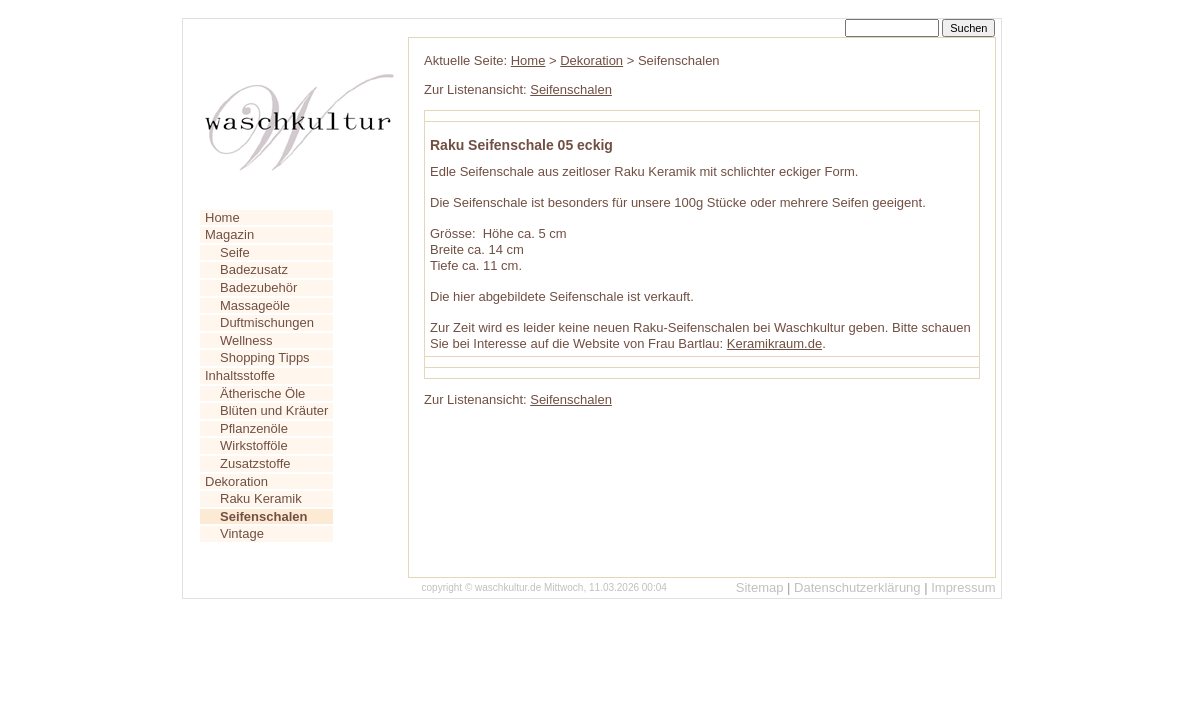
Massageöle (255, 305)
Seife (235, 252)
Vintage (242, 533)
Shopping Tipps (265, 357)
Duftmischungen (267, 322)
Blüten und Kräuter (274, 410)
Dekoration (236, 481)
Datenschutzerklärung (857, 587)
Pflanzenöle (254, 428)
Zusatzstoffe (255, 463)
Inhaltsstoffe (240, 375)
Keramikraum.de (774, 343)
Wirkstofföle (254, 445)
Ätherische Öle (262, 393)
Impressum (963, 587)
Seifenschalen (571, 89)
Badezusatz (254, 269)
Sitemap (760, 587)
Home (222, 217)
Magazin (229, 234)
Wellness (246, 340)
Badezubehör (258, 287)
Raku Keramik (261, 498)
